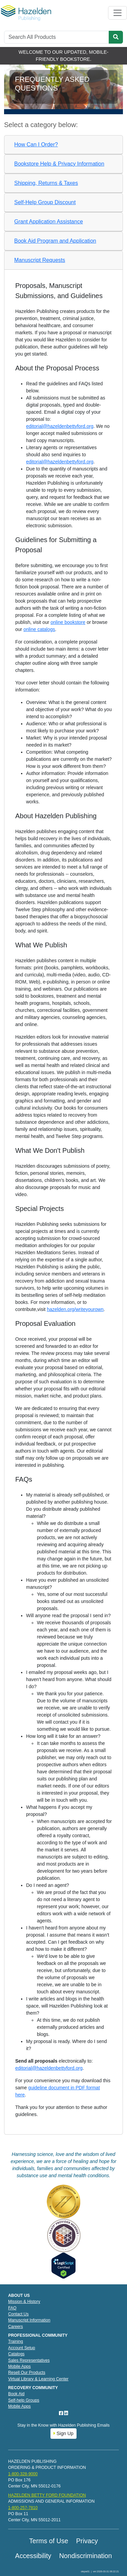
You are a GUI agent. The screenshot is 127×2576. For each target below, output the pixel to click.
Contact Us (18, 2314)
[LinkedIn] (66, 2413)
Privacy (87, 2541)
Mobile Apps (19, 2366)
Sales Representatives (29, 2360)
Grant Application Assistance (48, 221)
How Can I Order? (36, 144)
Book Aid (16, 2393)
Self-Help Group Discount (45, 202)
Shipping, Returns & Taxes (46, 183)
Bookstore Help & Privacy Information (59, 164)
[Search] (56, 37)
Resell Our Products (26, 2372)
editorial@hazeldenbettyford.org (59, 426)
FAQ (12, 2308)
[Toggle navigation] (117, 13)
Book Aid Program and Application (55, 241)
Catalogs (16, 2354)
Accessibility (33, 2555)
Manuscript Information (29, 2320)
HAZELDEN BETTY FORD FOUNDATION (47, 2495)
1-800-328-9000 (23, 2474)
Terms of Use (48, 2541)
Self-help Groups (23, 2400)
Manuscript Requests (39, 260)
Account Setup (21, 2348)
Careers (15, 2326)
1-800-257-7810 (23, 2507)
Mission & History (24, 2301)
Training (15, 2341)
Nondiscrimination (85, 2555)
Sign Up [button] (63, 2433)
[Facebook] (61, 2413)
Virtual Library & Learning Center (38, 2379)
